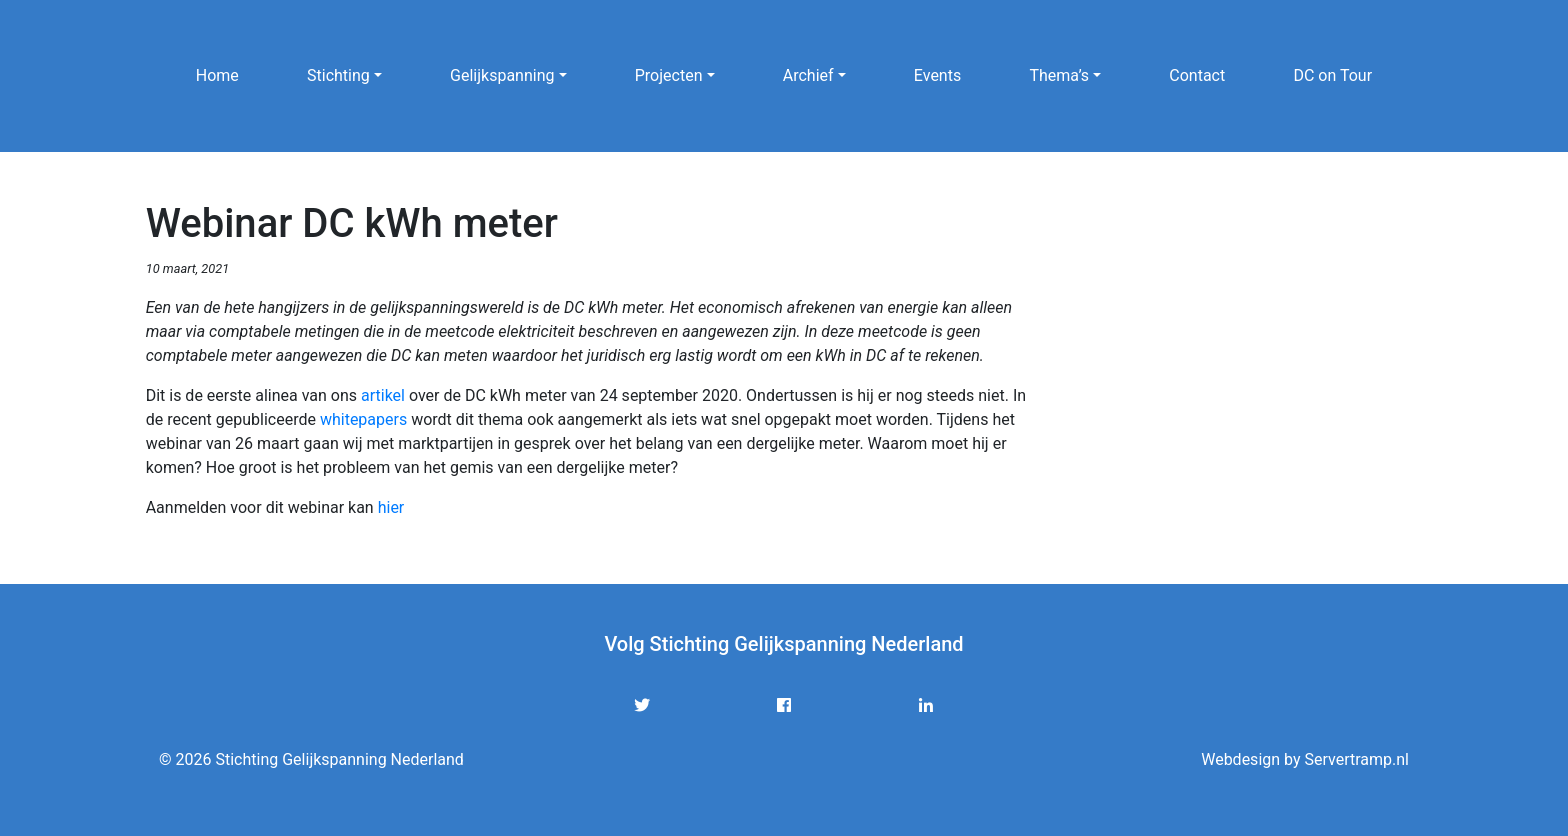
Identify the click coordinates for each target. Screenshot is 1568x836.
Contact (1197, 75)
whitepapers (363, 419)
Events (937, 75)
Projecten (669, 75)
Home (217, 75)
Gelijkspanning (502, 75)
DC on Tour (1332, 75)
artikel (383, 395)
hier (391, 507)
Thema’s (1059, 75)
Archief (808, 75)
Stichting (338, 75)
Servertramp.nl (1357, 759)
